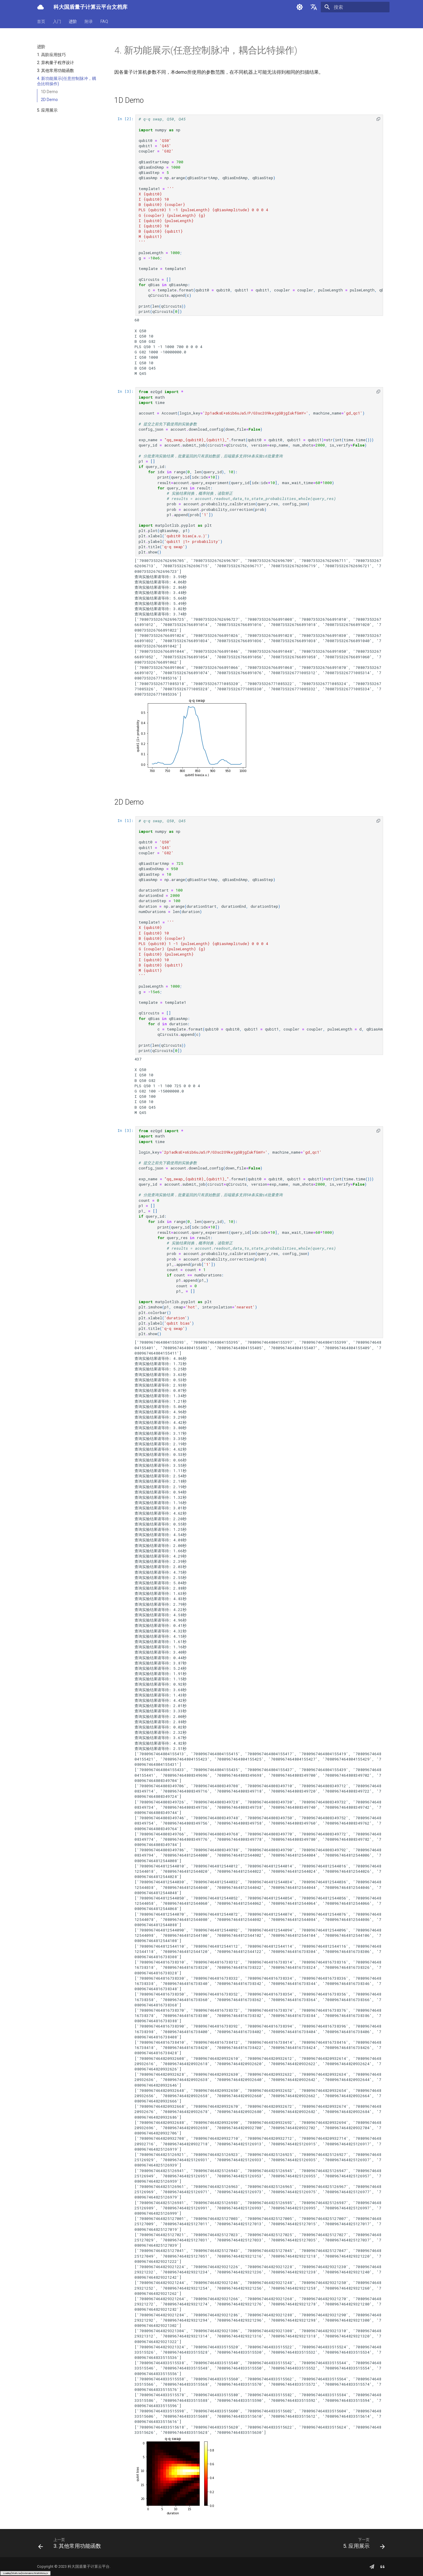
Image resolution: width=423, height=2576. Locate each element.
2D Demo (49, 99)
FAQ (104, 21)
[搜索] (355, 7)
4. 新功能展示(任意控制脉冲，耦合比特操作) (66, 81)
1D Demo (49, 91)
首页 (41, 21)
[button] (378, 118)
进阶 (73, 21)
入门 (57, 21)
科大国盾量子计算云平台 (89, 2566)
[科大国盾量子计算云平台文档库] (40, 7)
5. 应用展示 (47, 110)
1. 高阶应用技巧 (51, 54)
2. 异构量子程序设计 (55, 62)
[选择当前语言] (314, 7)
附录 (89, 21)
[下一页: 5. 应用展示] (362, 2545)
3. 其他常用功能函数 (55, 70)
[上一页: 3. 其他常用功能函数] (71, 2545)
